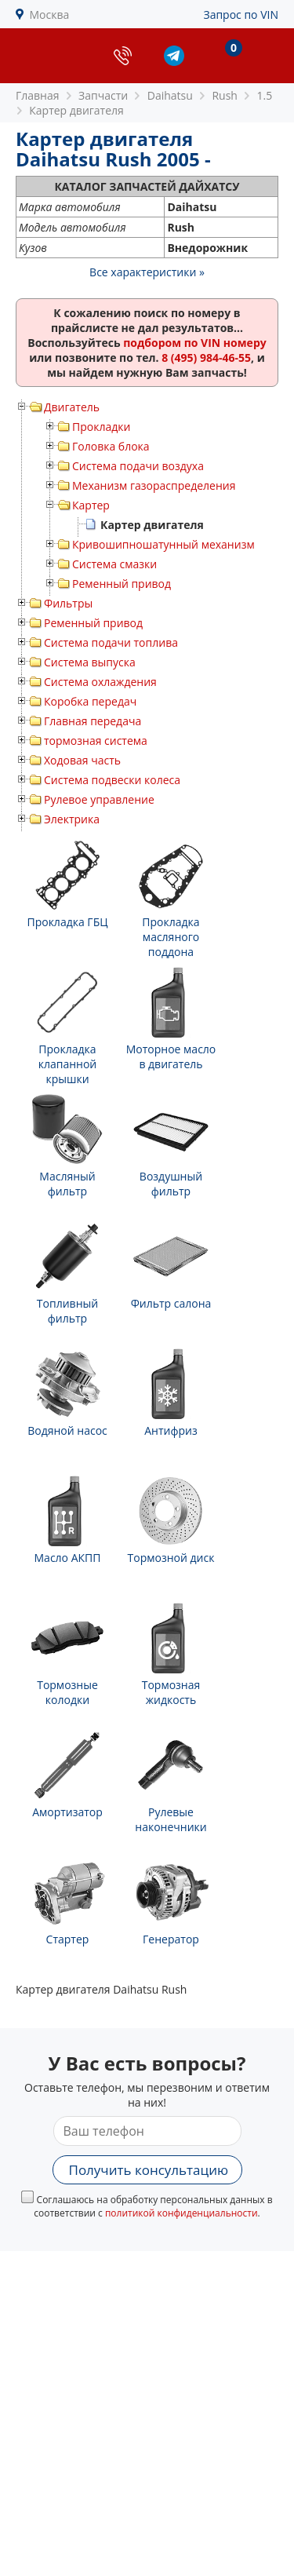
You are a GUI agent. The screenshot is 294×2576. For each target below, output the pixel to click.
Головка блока (111, 446)
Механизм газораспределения (153, 485)
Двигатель (72, 407)
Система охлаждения (100, 681)
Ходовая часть (82, 760)
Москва (50, 14)
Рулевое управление (99, 799)
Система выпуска (90, 662)
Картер (91, 505)
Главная (38, 95)
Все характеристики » (147, 272)
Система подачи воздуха (138, 465)
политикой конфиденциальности (181, 2213)
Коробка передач (90, 701)
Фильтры (68, 603)
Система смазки (114, 563)
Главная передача (92, 720)
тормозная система (95, 740)
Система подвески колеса (112, 779)
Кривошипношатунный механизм (163, 544)
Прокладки (101, 426)
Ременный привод (121, 583)
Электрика (72, 819)
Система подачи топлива (111, 642)
